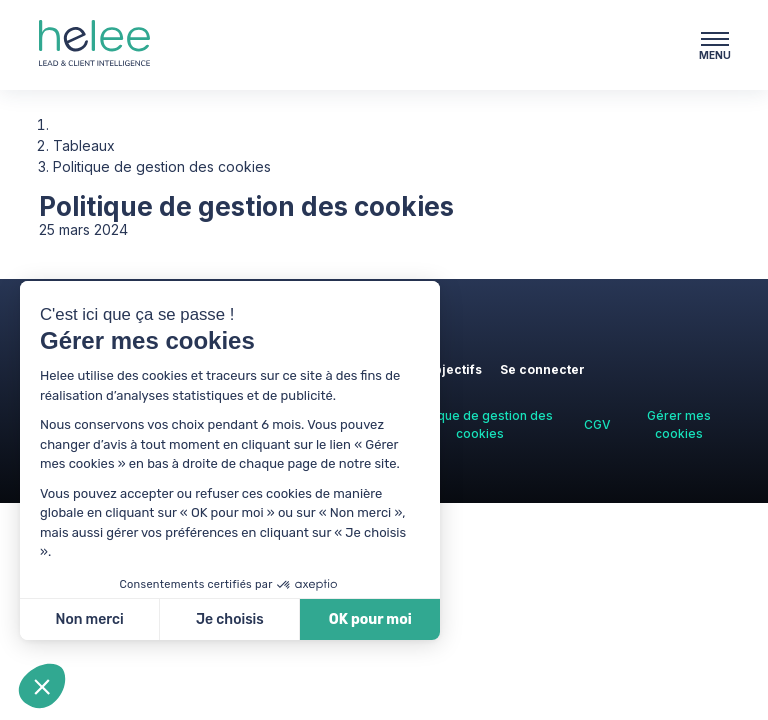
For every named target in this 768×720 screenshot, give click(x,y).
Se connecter (542, 369)
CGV (597, 424)
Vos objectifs (441, 369)
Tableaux (84, 145)
